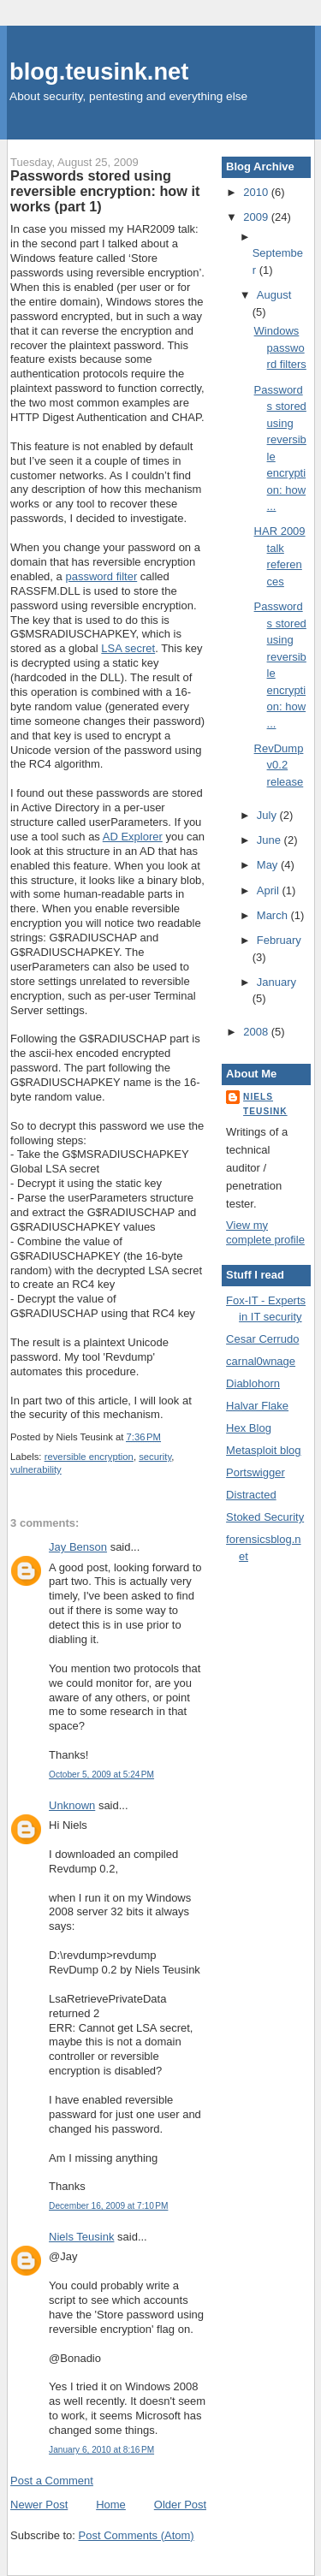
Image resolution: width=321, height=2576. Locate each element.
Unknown (72, 1805)
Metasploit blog (263, 1450)
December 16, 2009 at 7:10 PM (108, 2206)
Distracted (251, 1494)
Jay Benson (78, 1546)
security (155, 1456)
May (269, 864)
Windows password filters (280, 347)
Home (111, 2504)
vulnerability (36, 1469)
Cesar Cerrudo (262, 1339)
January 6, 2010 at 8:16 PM (101, 2449)
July (268, 815)
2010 (257, 192)
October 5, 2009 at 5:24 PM (101, 1774)
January (276, 982)
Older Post (180, 2504)
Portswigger (255, 1472)
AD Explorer (133, 836)
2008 (257, 1031)
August (274, 294)
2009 (257, 217)
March (274, 915)
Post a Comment (51, 2480)
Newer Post (39, 2504)
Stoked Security (265, 1517)
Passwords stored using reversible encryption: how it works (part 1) (104, 191)
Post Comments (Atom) (136, 2535)
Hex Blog (248, 1428)
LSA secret (128, 648)
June (270, 840)
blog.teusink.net (98, 71)
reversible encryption (89, 1456)
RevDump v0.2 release (279, 765)
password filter (101, 576)
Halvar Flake (257, 1405)
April (269, 890)
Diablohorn (253, 1383)
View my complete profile (265, 1232)
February (279, 940)
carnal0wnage (260, 1361)
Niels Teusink (81, 2236)
